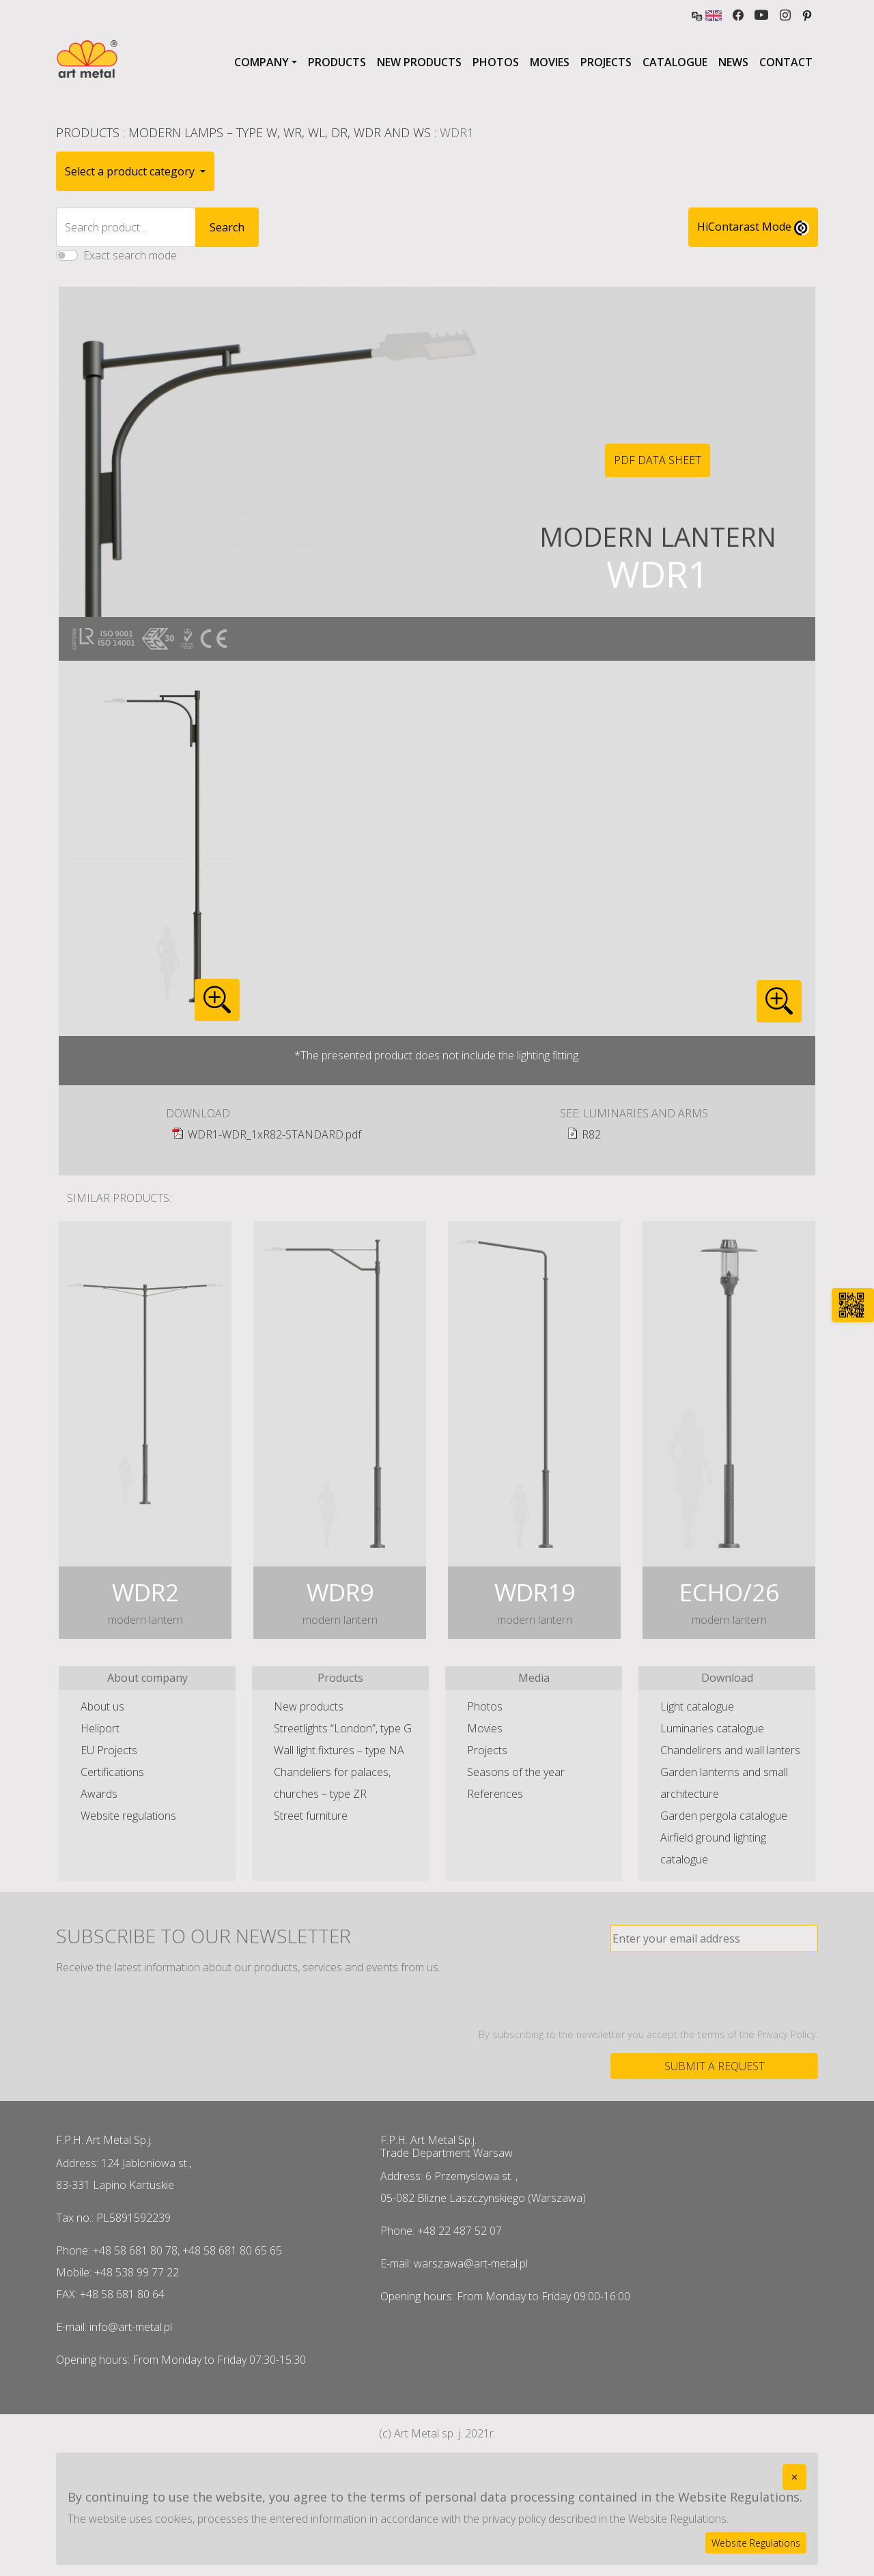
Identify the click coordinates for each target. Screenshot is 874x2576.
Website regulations (128, 1815)
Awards (99, 1793)
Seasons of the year (516, 1771)
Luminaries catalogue (712, 1728)
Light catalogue (697, 1706)
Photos (496, 62)
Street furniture (311, 1815)
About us (102, 1706)
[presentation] (714, 1989)
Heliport (100, 1728)
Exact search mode (130, 255)
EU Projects (109, 1750)
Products (337, 62)
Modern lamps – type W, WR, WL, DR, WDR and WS (279, 132)
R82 (591, 1134)
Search (227, 227)
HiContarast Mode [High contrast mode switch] (753, 227)
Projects (606, 62)
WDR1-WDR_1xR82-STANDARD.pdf (274, 1134)
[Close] (794, 2477)
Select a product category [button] (131, 171)
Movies (549, 62)
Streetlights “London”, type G (343, 1728)
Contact (786, 62)
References (495, 1793)
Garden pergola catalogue (723, 1815)
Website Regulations (755, 2542)
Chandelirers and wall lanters (730, 1750)
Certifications (112, 1771)
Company (261, 62)
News (733, 62)
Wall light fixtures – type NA (339, 1750)
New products (419, 62)
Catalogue (675, 62)
